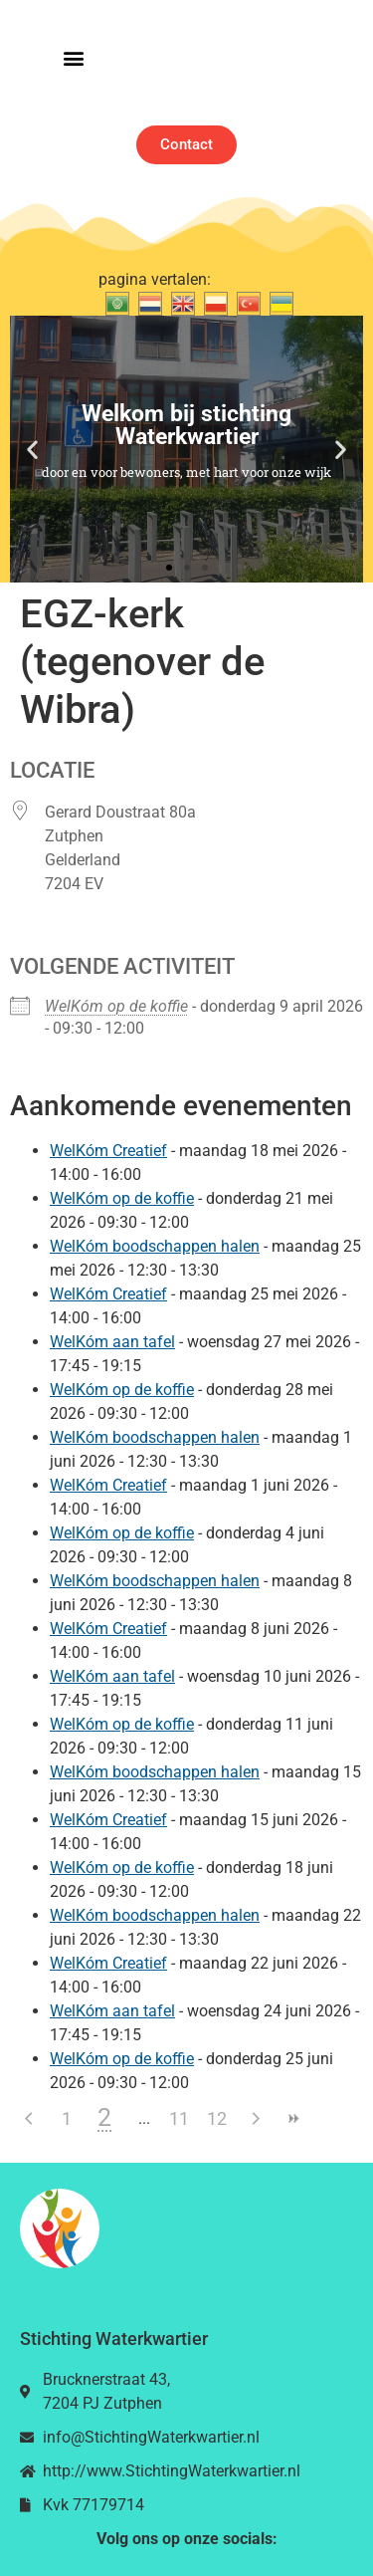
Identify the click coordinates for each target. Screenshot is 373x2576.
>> (292, 2118)
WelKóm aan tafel (112, 1341)
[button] (73, 58)
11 (179, 2118)
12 (217, 2118)
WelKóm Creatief (108, 1150)
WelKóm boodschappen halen (155, 1246)
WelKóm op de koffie (116, 1006)
